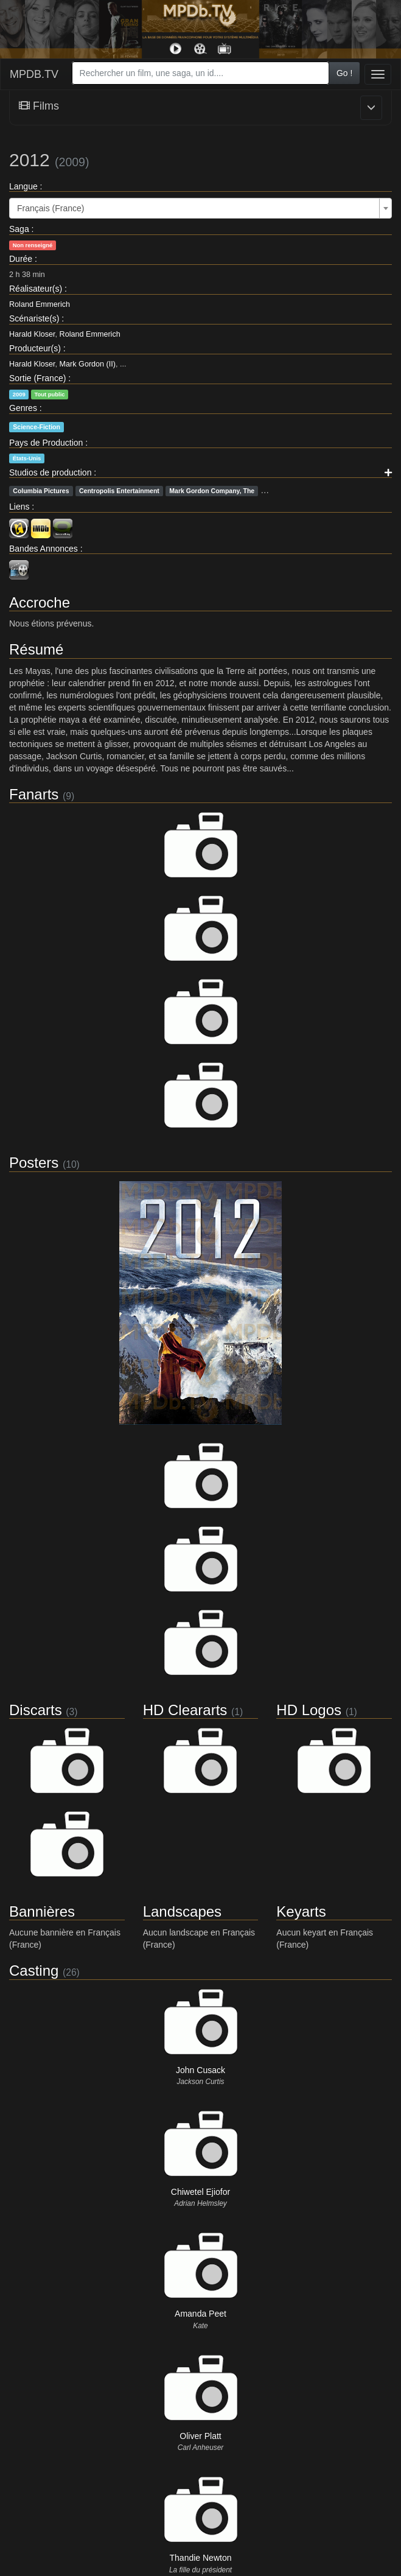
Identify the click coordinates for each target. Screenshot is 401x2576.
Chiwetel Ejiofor (200, 2192)
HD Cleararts (185, 1710)
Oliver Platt (200, 2436)
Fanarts (33, 794)
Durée (20, 259)
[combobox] (200, 73)
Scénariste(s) (34, 318)
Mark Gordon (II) (88, 364)
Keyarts (301, 1911)
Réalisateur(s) (35, 288)
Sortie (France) (37, 378)
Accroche (39, 602)
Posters (33, 1162)
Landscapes (182, 1911)
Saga (19, 229)
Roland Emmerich (39, 304)
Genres (23, 408)
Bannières (42, 1911)
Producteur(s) (35, 348)
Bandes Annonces (43, 548)
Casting (33, 1970)
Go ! (344, 73)
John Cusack (200, 2070)
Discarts (35, 1710)
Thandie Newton (201, 2558)
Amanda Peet (200, 2313)
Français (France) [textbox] (50, 208)
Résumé (36, 649)
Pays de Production (46, 442)
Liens (19, 506)
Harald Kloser (32, 334)
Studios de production (50, 472)
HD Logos (308, 1710)
